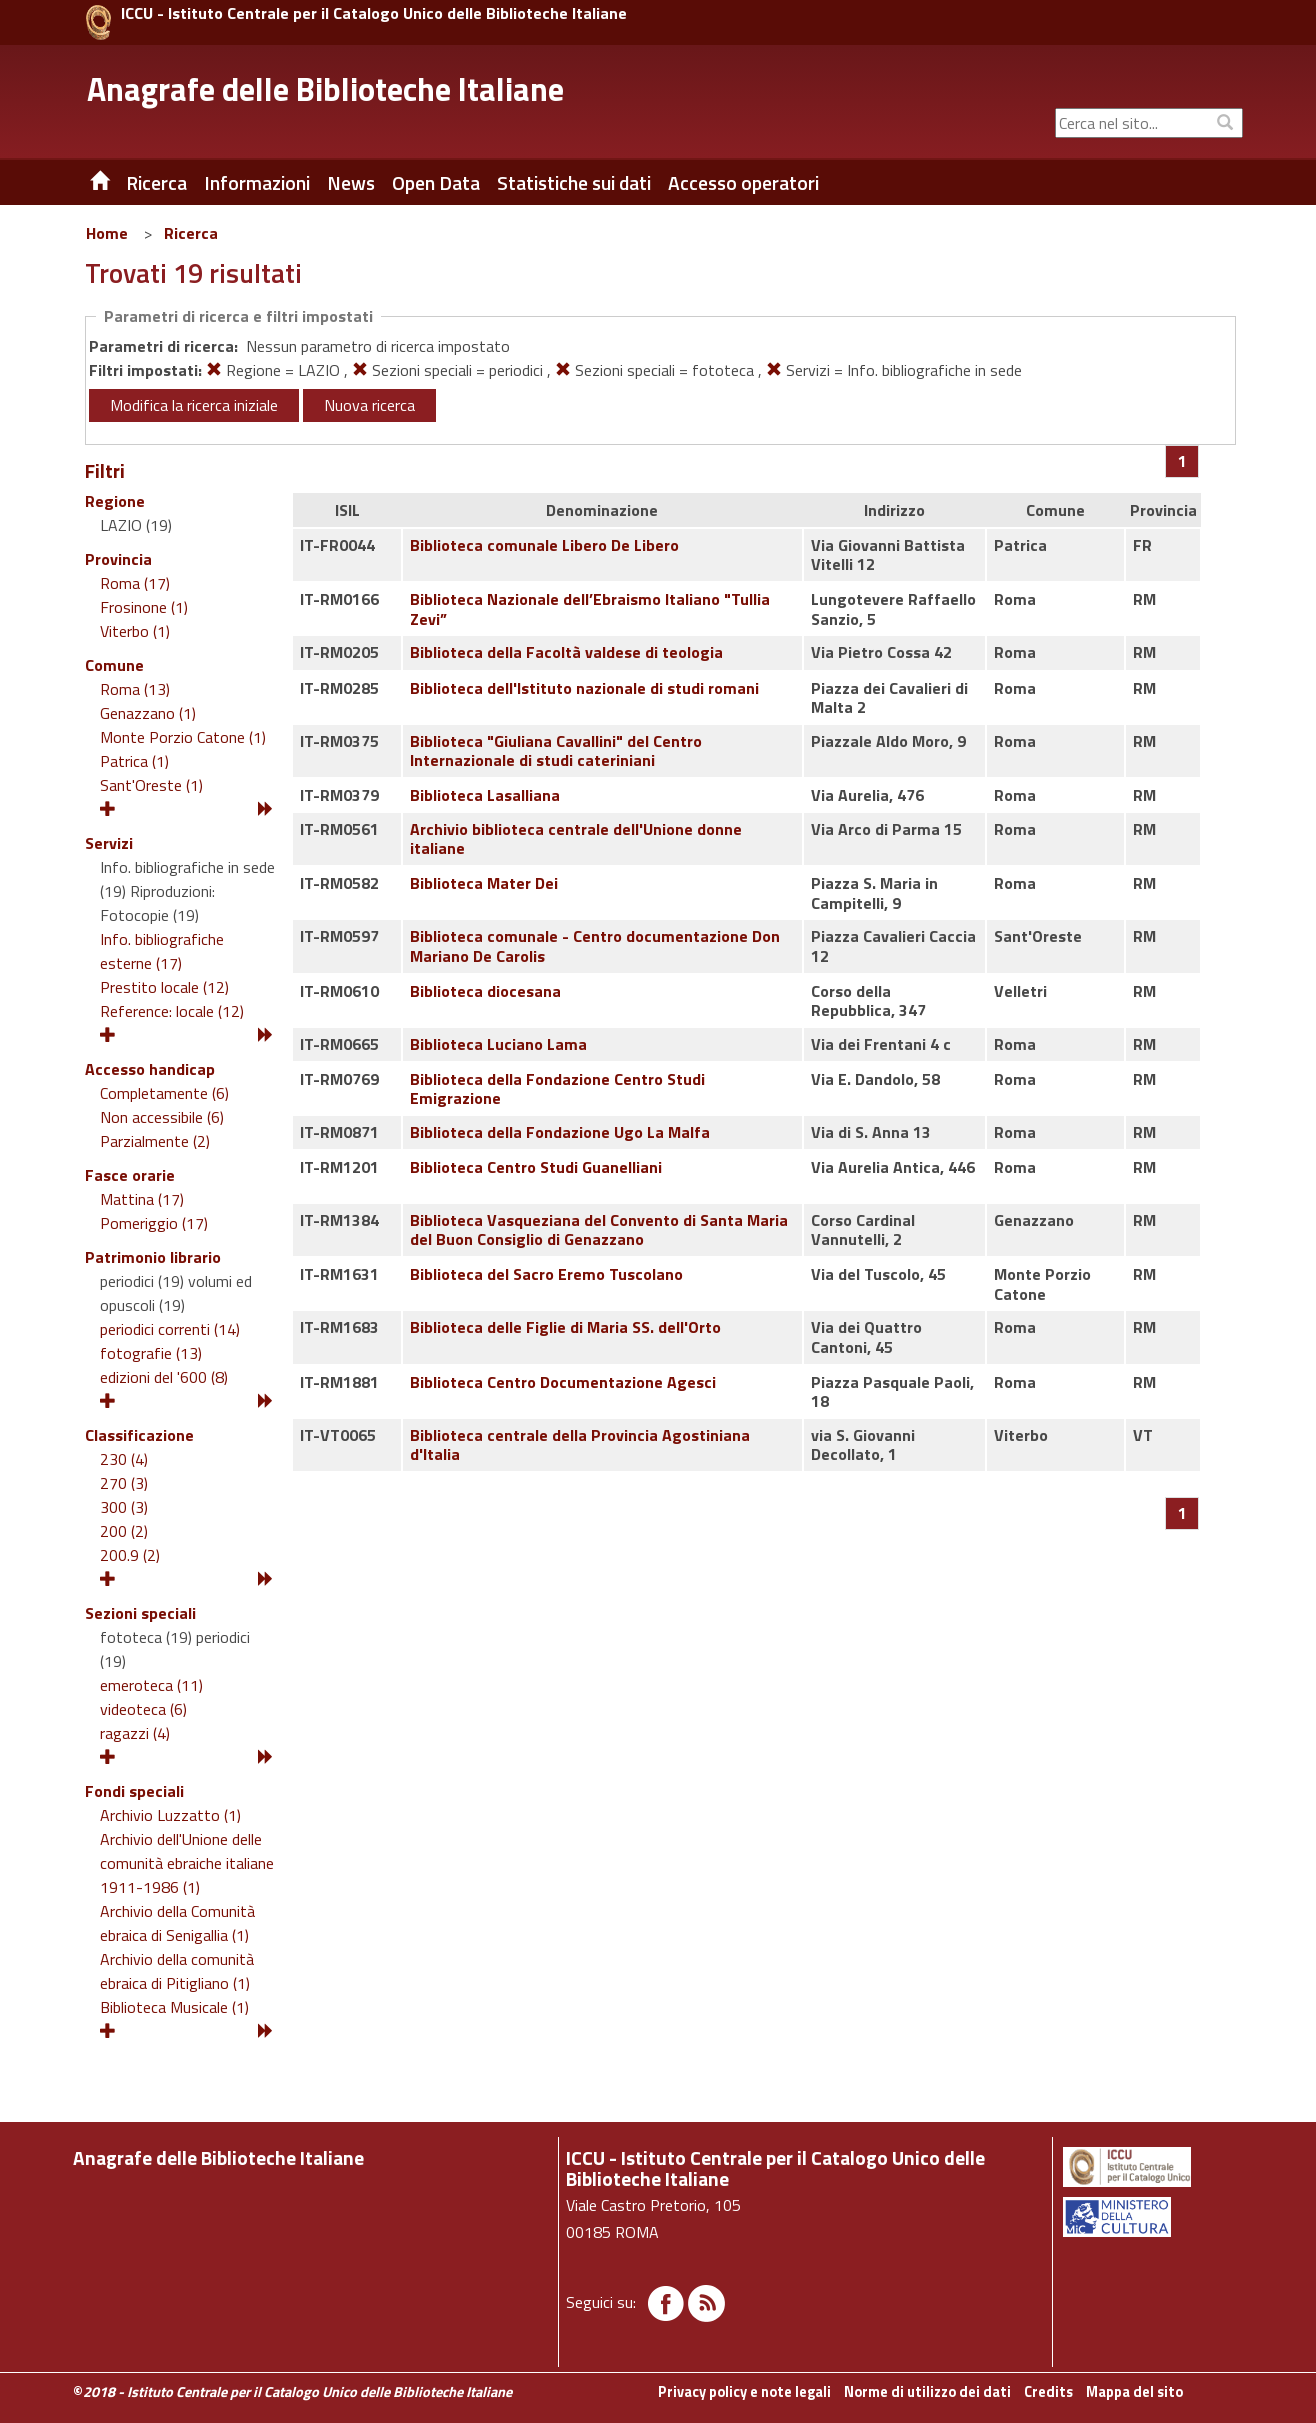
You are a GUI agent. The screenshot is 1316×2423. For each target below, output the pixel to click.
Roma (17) (135, 583)
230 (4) (124, 1459)
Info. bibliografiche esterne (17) (162, 951)
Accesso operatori (743, 183)
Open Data (436, 183)
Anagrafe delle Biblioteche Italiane (325, 89)
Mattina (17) (142, 1199)
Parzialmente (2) (155, 1141)
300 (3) (124, 1507)
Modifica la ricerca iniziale (194, 405)
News (351, 183)
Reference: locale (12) (172, 1011)
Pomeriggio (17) (154, 1223)
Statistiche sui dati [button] (574, 183)
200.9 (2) (130, 1555)
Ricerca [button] (156, 183)
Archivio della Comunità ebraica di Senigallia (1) (177, 1923)
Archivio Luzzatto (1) (170, 1815)
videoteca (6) (143, 1709)
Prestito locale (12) (164, 987)
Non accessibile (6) (162, 1117)
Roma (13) (135, 689)
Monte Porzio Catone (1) (183, 737)
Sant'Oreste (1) (151, 785)
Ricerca (191, 233)
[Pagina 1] (1182, 461)
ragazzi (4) (135, 1733)
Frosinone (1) (144, 607)
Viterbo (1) (135, 631)
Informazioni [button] (257, 183)
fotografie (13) (151, 1353)
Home (107, 233)
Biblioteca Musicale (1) (174, 2007)
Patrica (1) (134, 761)
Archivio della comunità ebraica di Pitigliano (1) (177, 1971)
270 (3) (124, 1483)
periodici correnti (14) (170, 1329)
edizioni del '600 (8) (164, 1377)
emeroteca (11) (151, 1685)
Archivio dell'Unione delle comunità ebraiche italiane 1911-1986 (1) (187, 1863)
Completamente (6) (164, 1093)
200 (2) (124, 1531)
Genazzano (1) (148, 713)
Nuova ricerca (369, 405)
